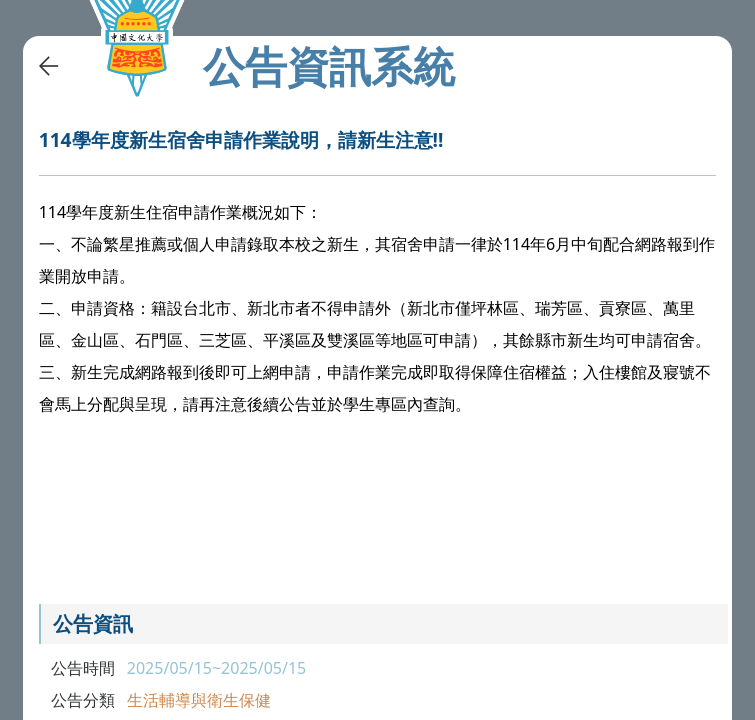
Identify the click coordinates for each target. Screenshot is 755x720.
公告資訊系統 (329, 66)
